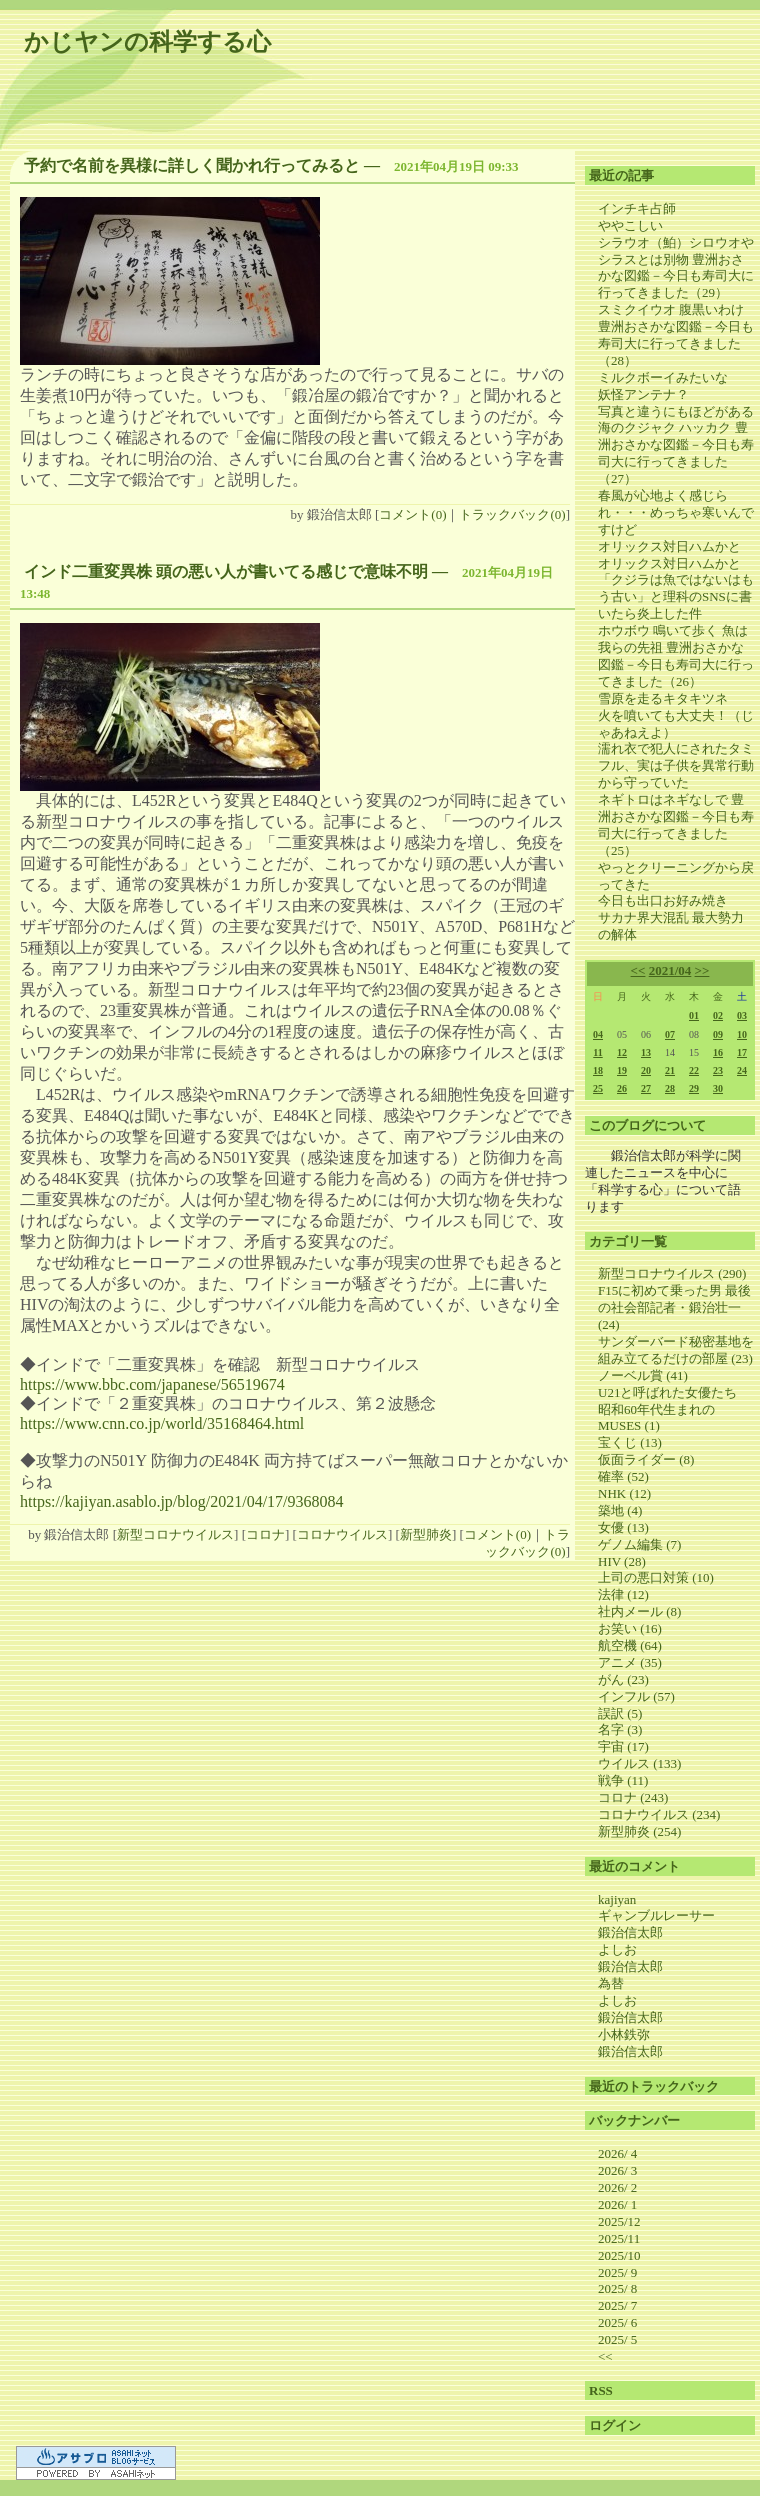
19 (622, 1070)
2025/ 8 (617, 2288)
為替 (611, 1983)
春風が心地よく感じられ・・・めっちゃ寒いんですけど (676, 512)
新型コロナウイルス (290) (672, 1273)
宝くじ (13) (630, 1442)
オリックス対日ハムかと (669, 546)
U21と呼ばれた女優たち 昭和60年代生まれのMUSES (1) (674, 1409)
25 (598, 1088)
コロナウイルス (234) (659, 1814)
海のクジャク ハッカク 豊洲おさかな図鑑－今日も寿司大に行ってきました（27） (676, 453)
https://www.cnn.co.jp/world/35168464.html (162, 1423)
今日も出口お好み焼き (663, 900)
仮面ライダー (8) (646, 1459)
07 (670, 1034)
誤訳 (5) (620, 1713)
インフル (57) (636, 1696)
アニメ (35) (630, 1662)
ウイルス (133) (639, 1763)
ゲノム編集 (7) (639, 1544)
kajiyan (617, 1899)
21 (670, 1070)
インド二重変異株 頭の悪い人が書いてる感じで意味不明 (226, 571)
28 (670, 1088)
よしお (617, 1949)
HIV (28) (622, 1561)
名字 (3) (620, 1729)
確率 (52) (623, 1476)
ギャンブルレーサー (656, 1915)
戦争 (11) (623, 1780)
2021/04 (670, 970)
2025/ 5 (617, 2339)
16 (718, 1052)
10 (742, 1034)
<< (638, 970)
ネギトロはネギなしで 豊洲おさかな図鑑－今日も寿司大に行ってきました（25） (676, 825)
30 (718, 1088)
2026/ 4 (617, 2153)
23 (718, 1070)
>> (702, 970)
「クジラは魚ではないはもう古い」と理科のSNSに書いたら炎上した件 (676, 596)
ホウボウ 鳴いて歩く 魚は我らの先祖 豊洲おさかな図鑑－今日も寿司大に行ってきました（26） (676, 656)
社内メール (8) (639, 1611)
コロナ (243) (633, 1797)
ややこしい (630, 225)
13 (646, 1052)
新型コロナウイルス (175, 1534)
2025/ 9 (617, 2272)
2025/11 (619, 2238)
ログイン (615, 2425)
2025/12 (619, 2221)
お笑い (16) (630, 1628)
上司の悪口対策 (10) (656, 1577)
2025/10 (619, 2255)
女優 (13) (623, 1527)
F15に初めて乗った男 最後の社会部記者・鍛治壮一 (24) (674, 1307)
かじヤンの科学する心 (147, 42)
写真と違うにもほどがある (676, 411)
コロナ (265, 1534)
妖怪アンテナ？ (643, 394)
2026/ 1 (617, 2204)
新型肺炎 (426, 1534)
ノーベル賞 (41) (643, 1375)
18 (598, 1070)
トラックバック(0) (512, 514)
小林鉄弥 (624, 2034)
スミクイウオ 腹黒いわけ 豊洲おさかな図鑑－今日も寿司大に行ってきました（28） (676, 335)
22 (694, 1070)
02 (718, 1015)
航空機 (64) (630, 1645)
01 (694, 1015)
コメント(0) (412, 514)
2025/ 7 (617, 2305)
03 (742, 1015)
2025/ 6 (617, 2322)
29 (694, 1088)
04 (598, 1034)
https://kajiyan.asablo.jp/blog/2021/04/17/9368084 (182, 1501)
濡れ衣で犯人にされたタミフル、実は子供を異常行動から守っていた (676, 765)
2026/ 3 (617, 2170)
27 (646, 1088)
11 (597, 1052)
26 (622, 1088)
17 (742, 1052)
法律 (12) (623, 1594)
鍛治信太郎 (630, 1932)
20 (646, 1070)
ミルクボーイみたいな (663, 377)
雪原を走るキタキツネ (663, 698)
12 (622, 1052)
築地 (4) (620, 1510)
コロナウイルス (342, 1534)
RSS (601, 2390)
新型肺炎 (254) (639, 1831)
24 (742, 1070)
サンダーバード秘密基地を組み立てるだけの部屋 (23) (676, 1350)
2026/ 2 (617, 2187)
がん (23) (623, 1679)
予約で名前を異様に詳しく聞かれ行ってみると (192, 165)
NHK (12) (624, 1493)
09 (718, 1034)
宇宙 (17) (623, 1746)
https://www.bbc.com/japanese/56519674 (152, 1384)
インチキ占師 (637, 208)
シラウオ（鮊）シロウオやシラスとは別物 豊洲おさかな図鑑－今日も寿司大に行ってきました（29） (676, 268)
